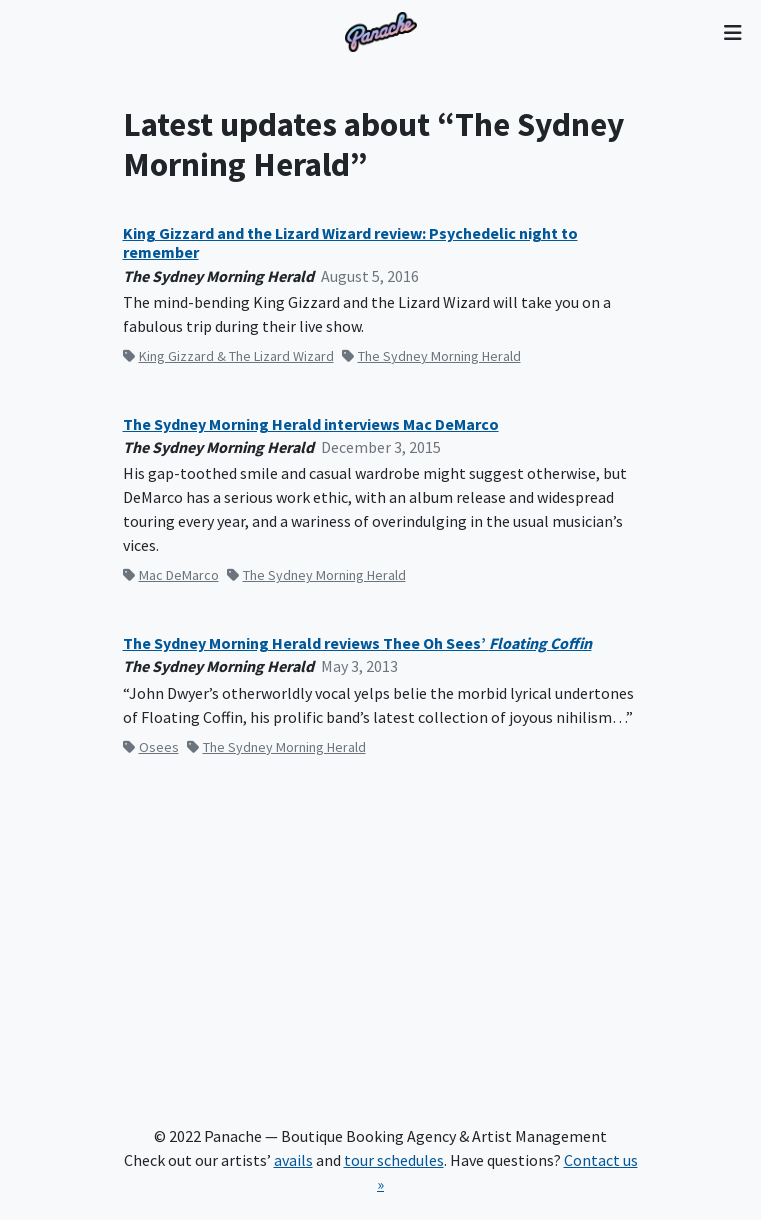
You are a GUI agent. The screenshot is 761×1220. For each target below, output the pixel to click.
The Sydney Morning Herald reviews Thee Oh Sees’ (357, 643)
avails (293, 1160)
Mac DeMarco (171, 575)
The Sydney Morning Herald (431, 356)
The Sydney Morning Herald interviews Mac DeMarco (311, 424)
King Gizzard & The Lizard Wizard (228, 356)
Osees (151, 747)
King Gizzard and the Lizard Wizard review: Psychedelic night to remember (350, 243)
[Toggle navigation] (732, 32)
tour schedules (394, 1160)
